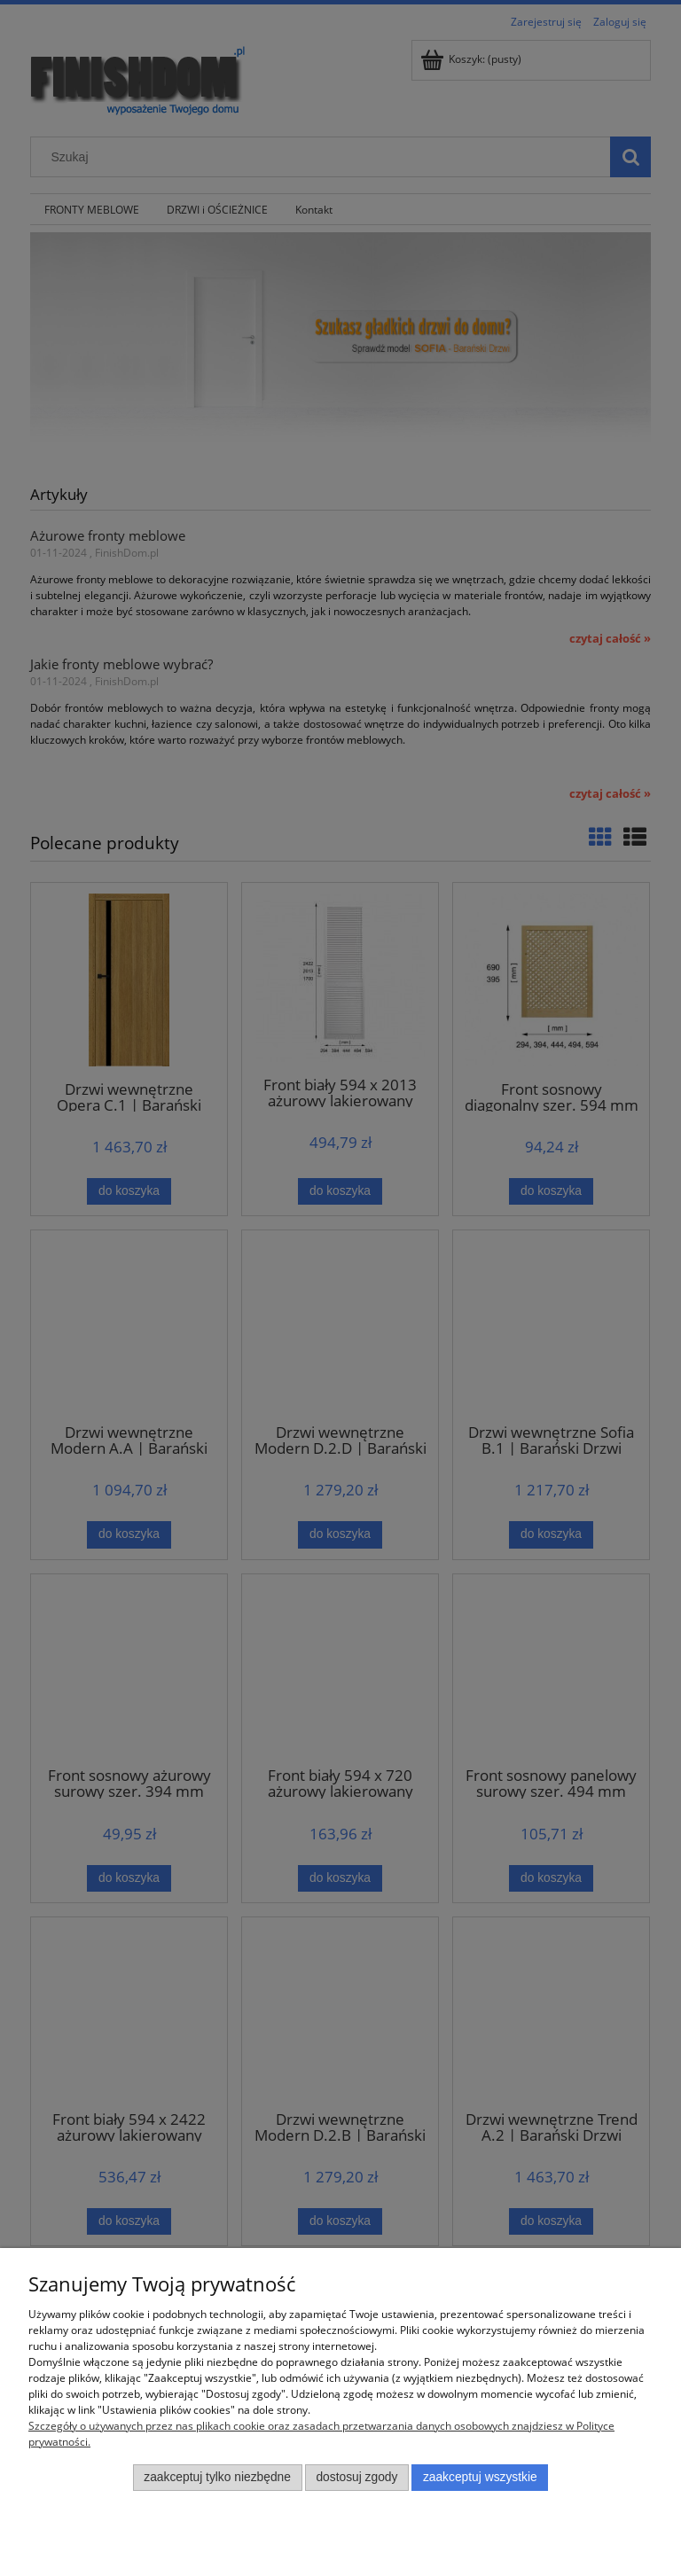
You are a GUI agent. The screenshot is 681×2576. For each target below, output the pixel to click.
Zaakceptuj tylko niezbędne (217, 2477)
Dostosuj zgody (356, 2477)
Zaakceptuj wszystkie (480, 2477)
